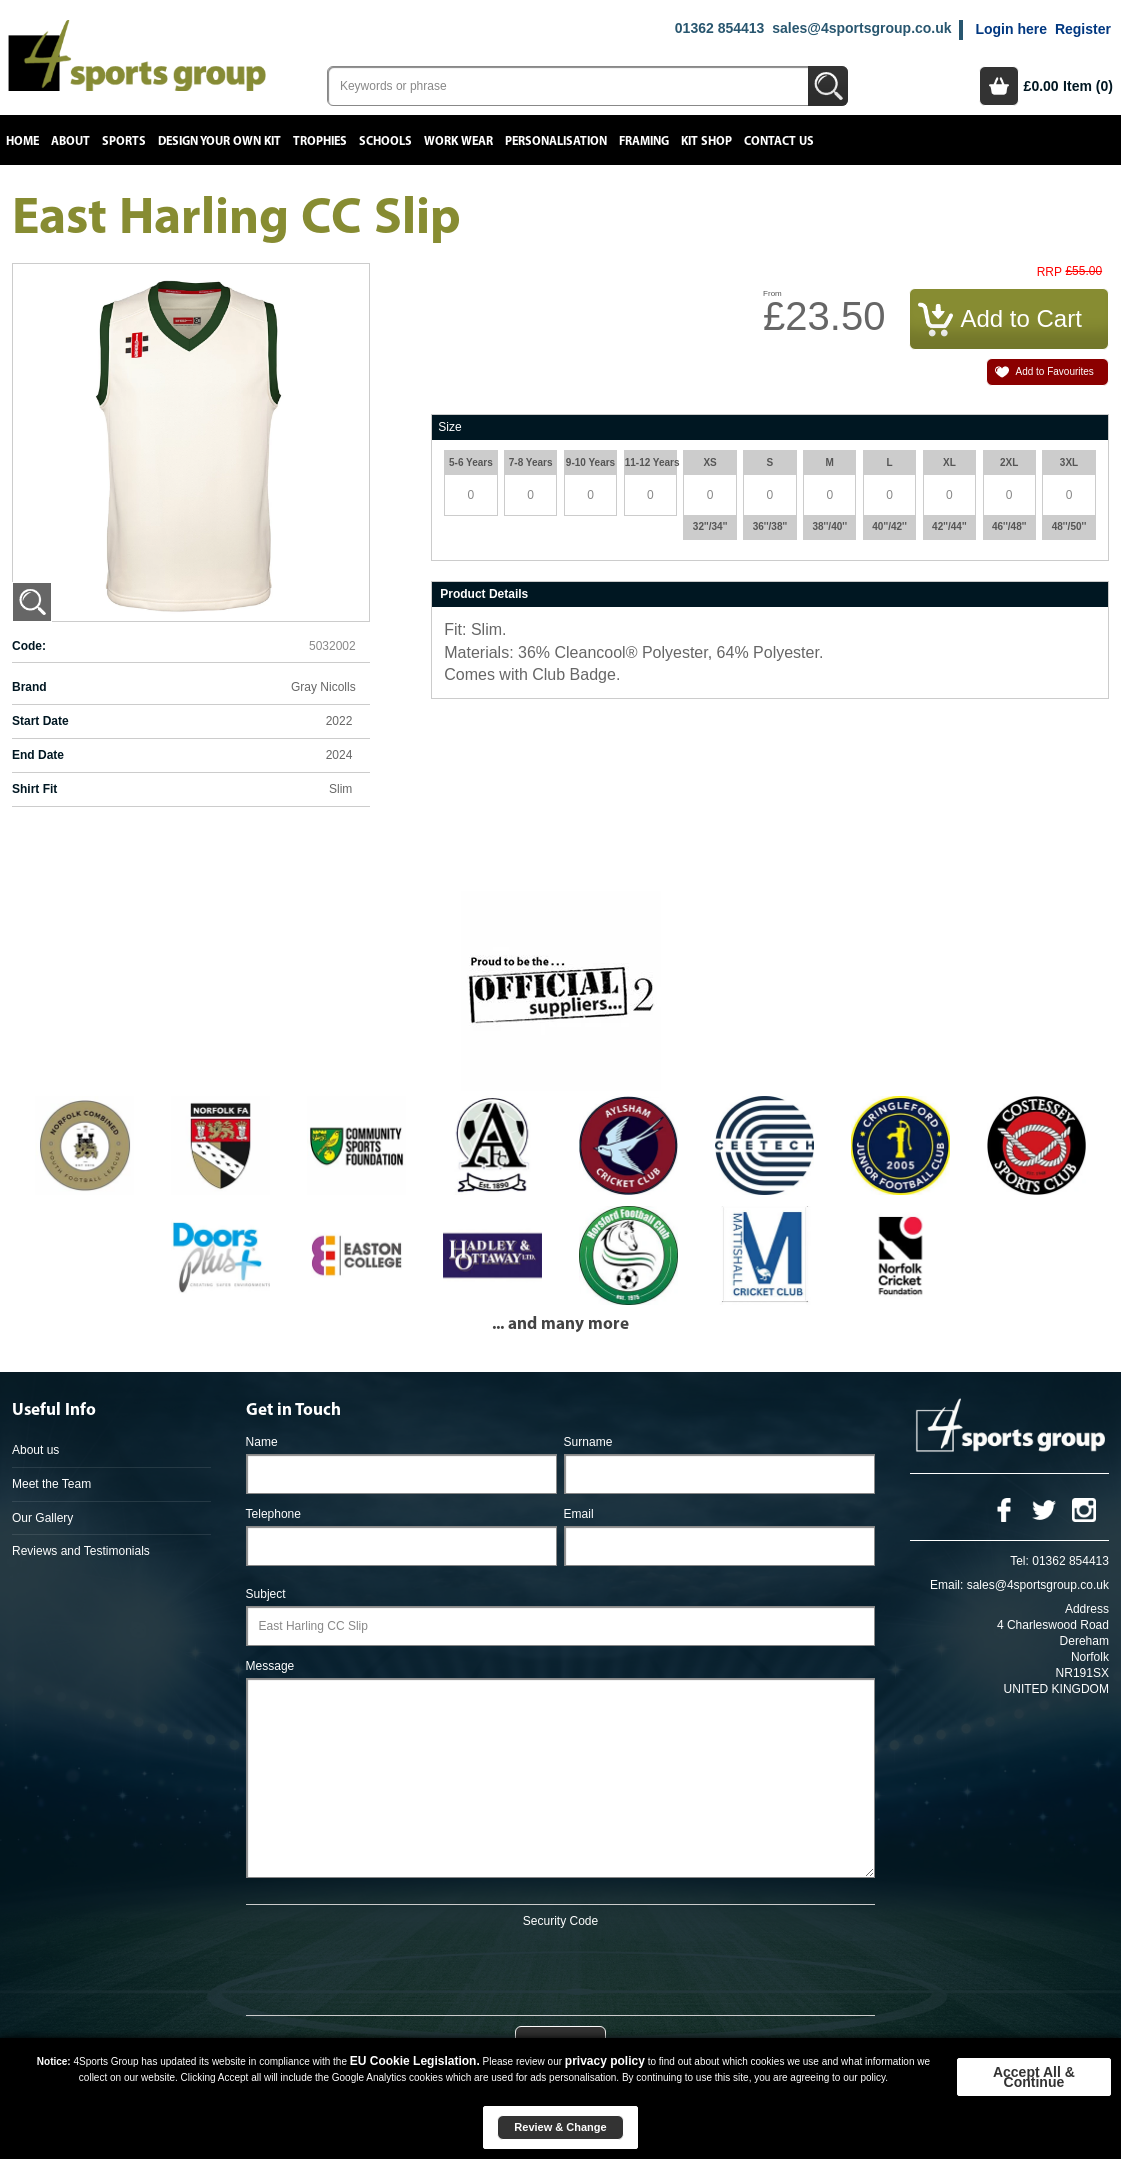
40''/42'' (889, 526)
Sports (124, 141)
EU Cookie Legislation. (415, 2061)
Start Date (40, 721)
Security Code (560, 1921)
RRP (1049, 272)
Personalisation (556, 141)
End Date (38, 755)
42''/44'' (949, 526)
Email (579, 1514)
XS (709, 462)
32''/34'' (710, 526)
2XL (1009, 462)
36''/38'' (770, 526)
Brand (29, 687)
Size (449, 427)
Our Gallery (42, 1518)
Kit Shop (706, 141)
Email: (946, 1585)
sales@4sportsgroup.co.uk (861, 28)
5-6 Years (471, 462)
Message (270, 1666)
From (772, 293)
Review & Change (560, 2127)
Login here (1011, 29)
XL (949, 462)
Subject (266, 1594)
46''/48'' (1009, 526)
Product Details (484, 594)
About (70, 141)
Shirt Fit (34, 789)
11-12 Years (650, 462)
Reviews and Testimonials (81, 1551)
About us (35, 1450)
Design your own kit (219, 141)
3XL (1069, 462)
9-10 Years (590, 462)
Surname (588, 1442)
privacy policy (605, 2061)
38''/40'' (829, 526)
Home (22, 141)
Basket (999, 86)
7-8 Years (531, 462)
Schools (385, 141)
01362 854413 (720, 28)
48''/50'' (1069, 526)
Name (262, 1442)
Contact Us (779, 141)
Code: (29, 646)
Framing (644, 141)
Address (1087, 1609)
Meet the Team (51, 1484)
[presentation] (560, 1968)
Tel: (1019, 1561)
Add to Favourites (1054, 371)
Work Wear (458, 141)
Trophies (320, 141)
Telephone (273, 1514)
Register (1083, 29)
